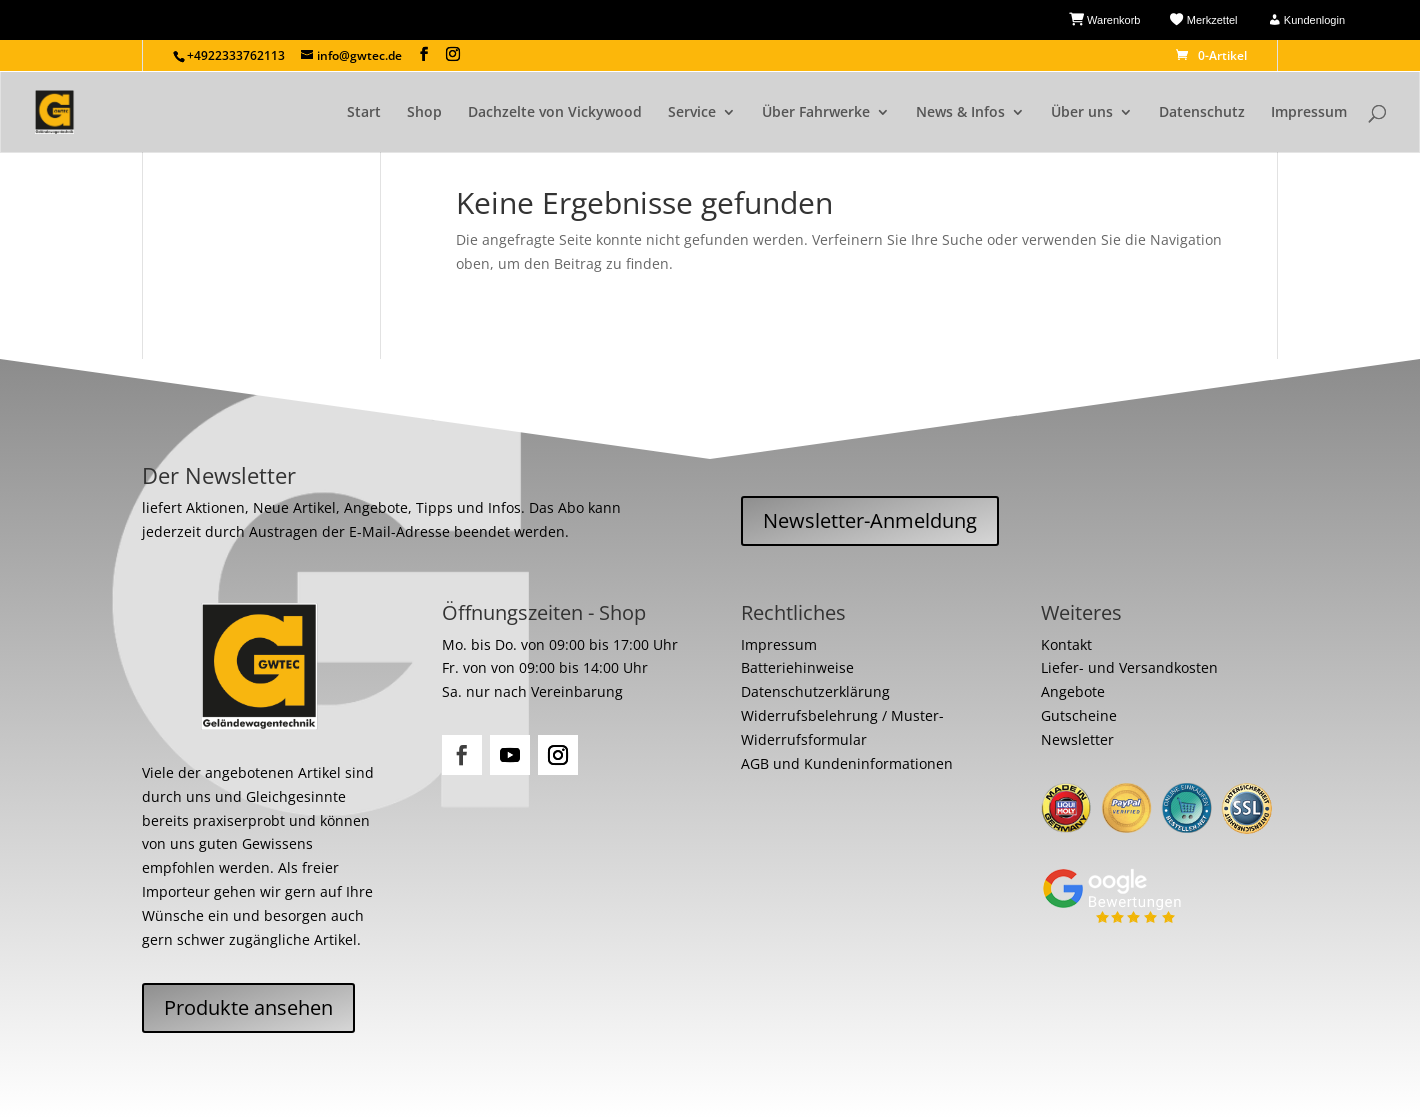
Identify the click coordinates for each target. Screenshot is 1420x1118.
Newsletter (1077, 739)
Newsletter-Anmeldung (870, 520)
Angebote (1073, 691)
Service (692, 113)
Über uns (1082, 113)
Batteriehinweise (797, 667)
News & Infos (960, 113)
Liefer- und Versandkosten (1129, 667)
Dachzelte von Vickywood (555, 113)
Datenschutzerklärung (815, 691)
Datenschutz (1202, 113)
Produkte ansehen (248, 1007)
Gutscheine (1079, 715)
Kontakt (1066, 644)
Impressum (1309, 113)
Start (364, 113)
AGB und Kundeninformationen (847, 763)
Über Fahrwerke (816, 113)
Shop (424, 113)
